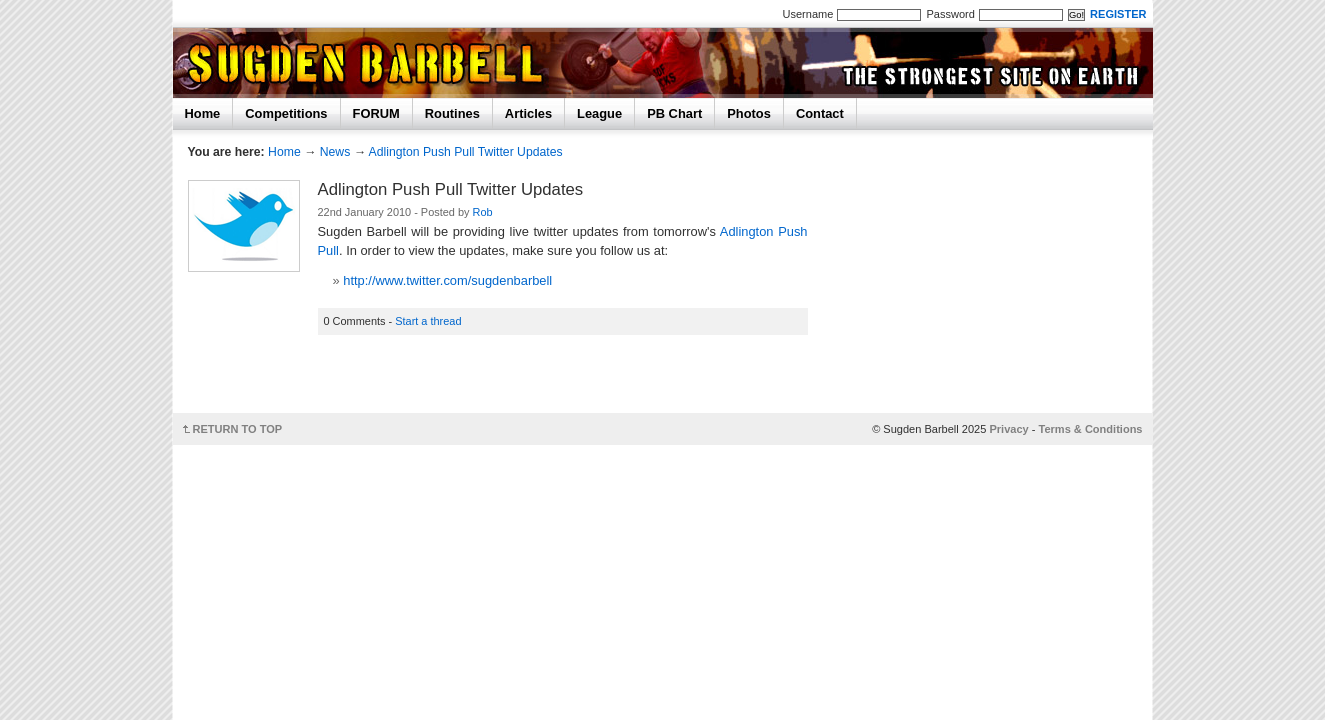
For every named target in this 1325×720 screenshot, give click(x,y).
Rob (483, 212)
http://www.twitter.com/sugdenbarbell (447, 280)
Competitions (286, 113)
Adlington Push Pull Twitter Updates (466, 152)
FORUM (376, 113)
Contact (820, 113)
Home (203, 113)
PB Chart (674, 113)
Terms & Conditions (1091, 429)
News (335, 152)
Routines (452, 113)
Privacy (1008, 429)
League (599, 113)
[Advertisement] (569, 380)
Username (808, 14)
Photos (749, 113)
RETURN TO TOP (238, 429)
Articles (528, 113)
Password (950, 14)
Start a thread (428, 321)
